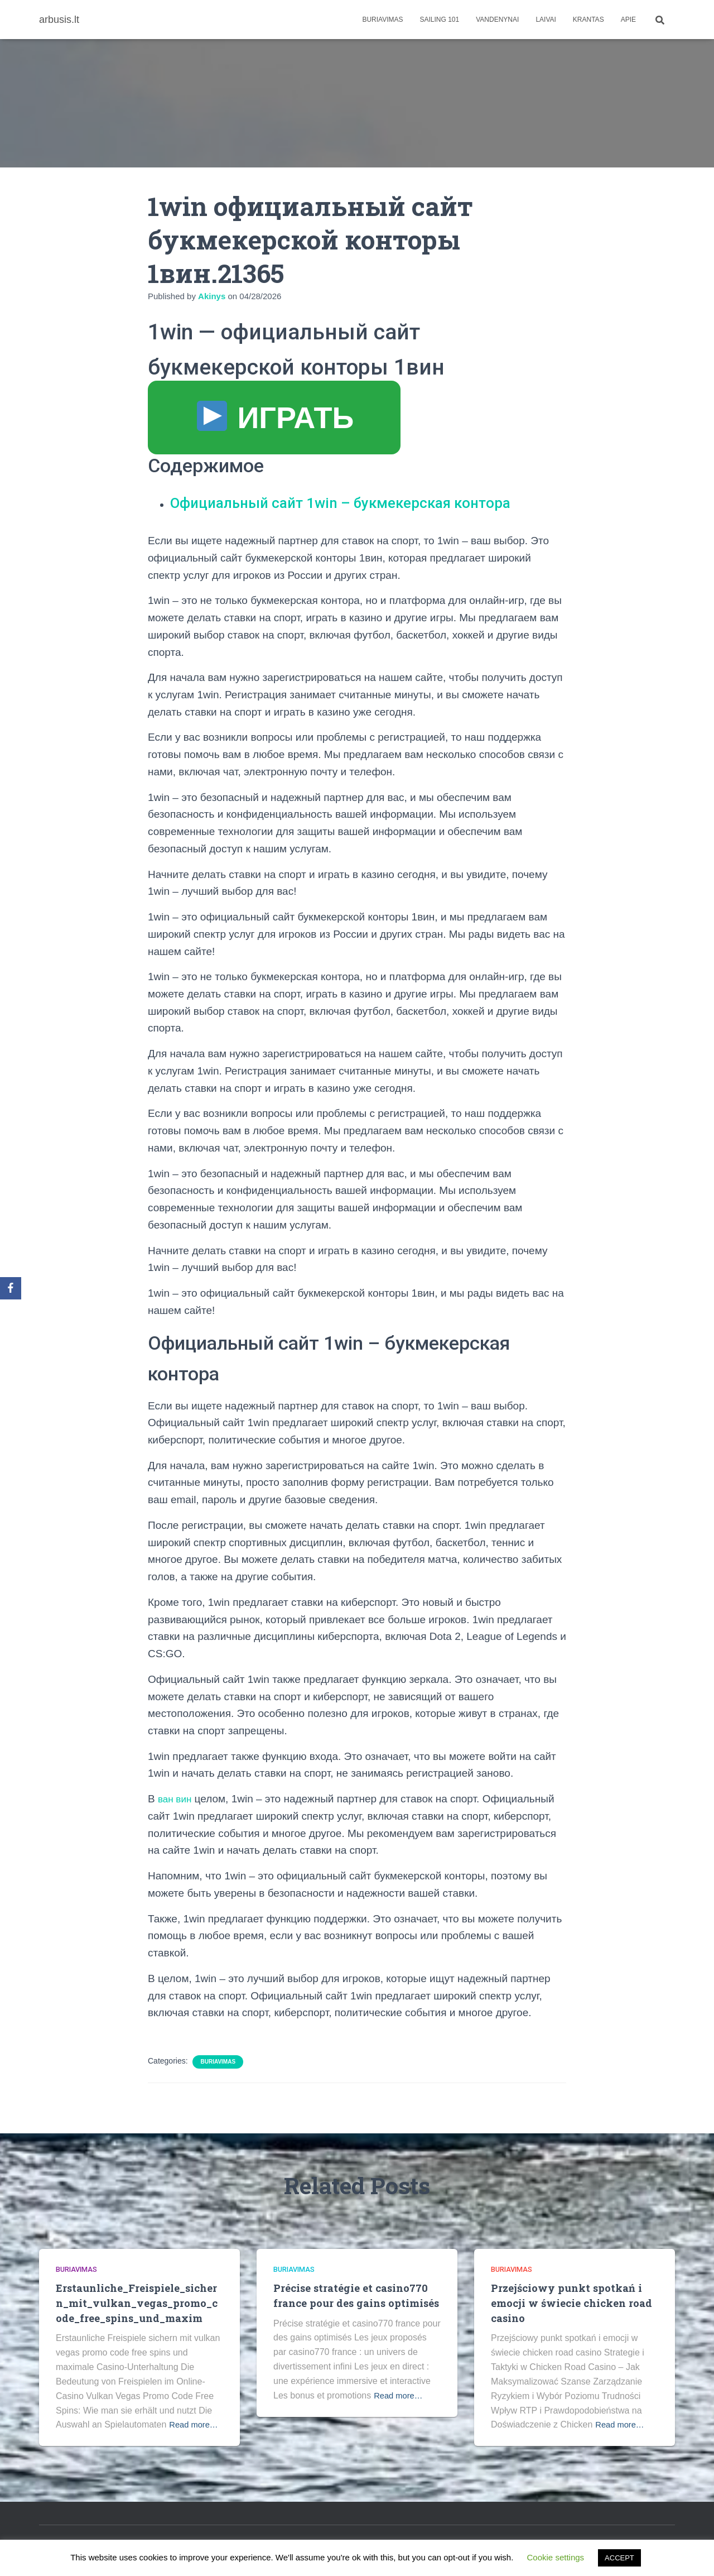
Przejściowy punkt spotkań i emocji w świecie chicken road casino (572, 2302)
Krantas (588, 19)
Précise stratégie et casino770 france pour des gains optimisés (352, 2302)
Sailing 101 (440, 19)
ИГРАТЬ (275, 417)
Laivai (546, 19)
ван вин (176, 1799)
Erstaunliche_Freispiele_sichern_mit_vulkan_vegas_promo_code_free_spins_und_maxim (138, 2302)
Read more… (195, 2424)
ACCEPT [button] (619, 2558)
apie (628, 19)
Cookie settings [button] (556, 2557)
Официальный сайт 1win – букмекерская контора (359, 502)
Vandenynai (497, 19)
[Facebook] (10, 1288)
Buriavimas (382, 19)
